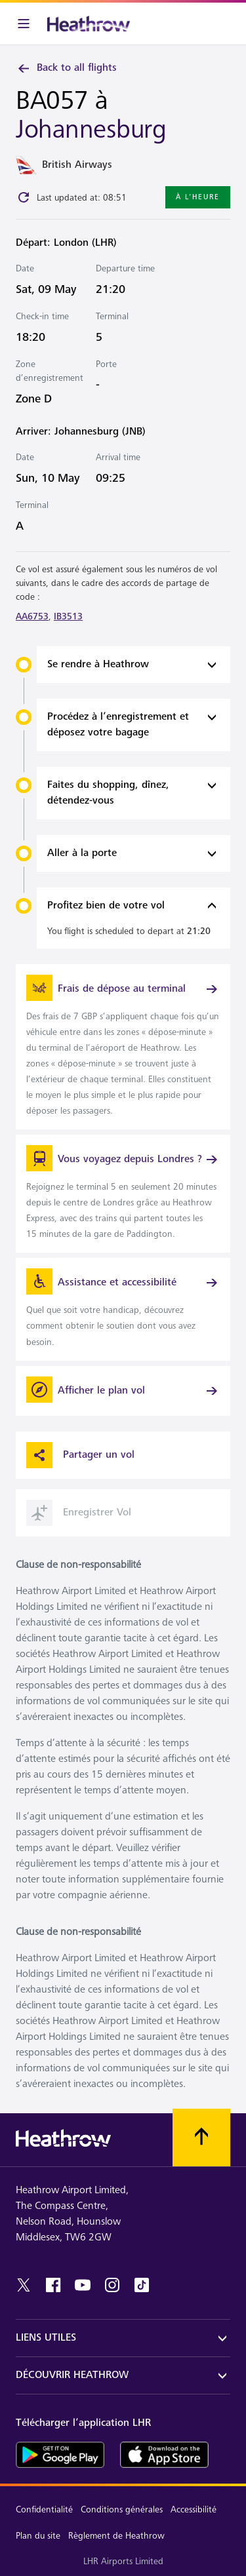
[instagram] (112, 2285)
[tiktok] (142, 2285)
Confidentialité (44, 2509)
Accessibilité (193, 2509)
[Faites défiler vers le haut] (201, 2137)
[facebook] (53, 2285)
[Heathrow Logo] (88, 23)
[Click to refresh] (23, 197)
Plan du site (38, 2535)
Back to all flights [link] (66, 68)
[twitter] (23, 2285)
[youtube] (83, 2285)
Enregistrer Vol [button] (78, 1513)
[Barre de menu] (23, 23)
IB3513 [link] (68, 616)
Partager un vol (80, 1455)
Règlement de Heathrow (116, 2535)
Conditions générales (122, 2509)
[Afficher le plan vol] (123, 1391)
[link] (123, 1047)
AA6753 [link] (32, 616)
